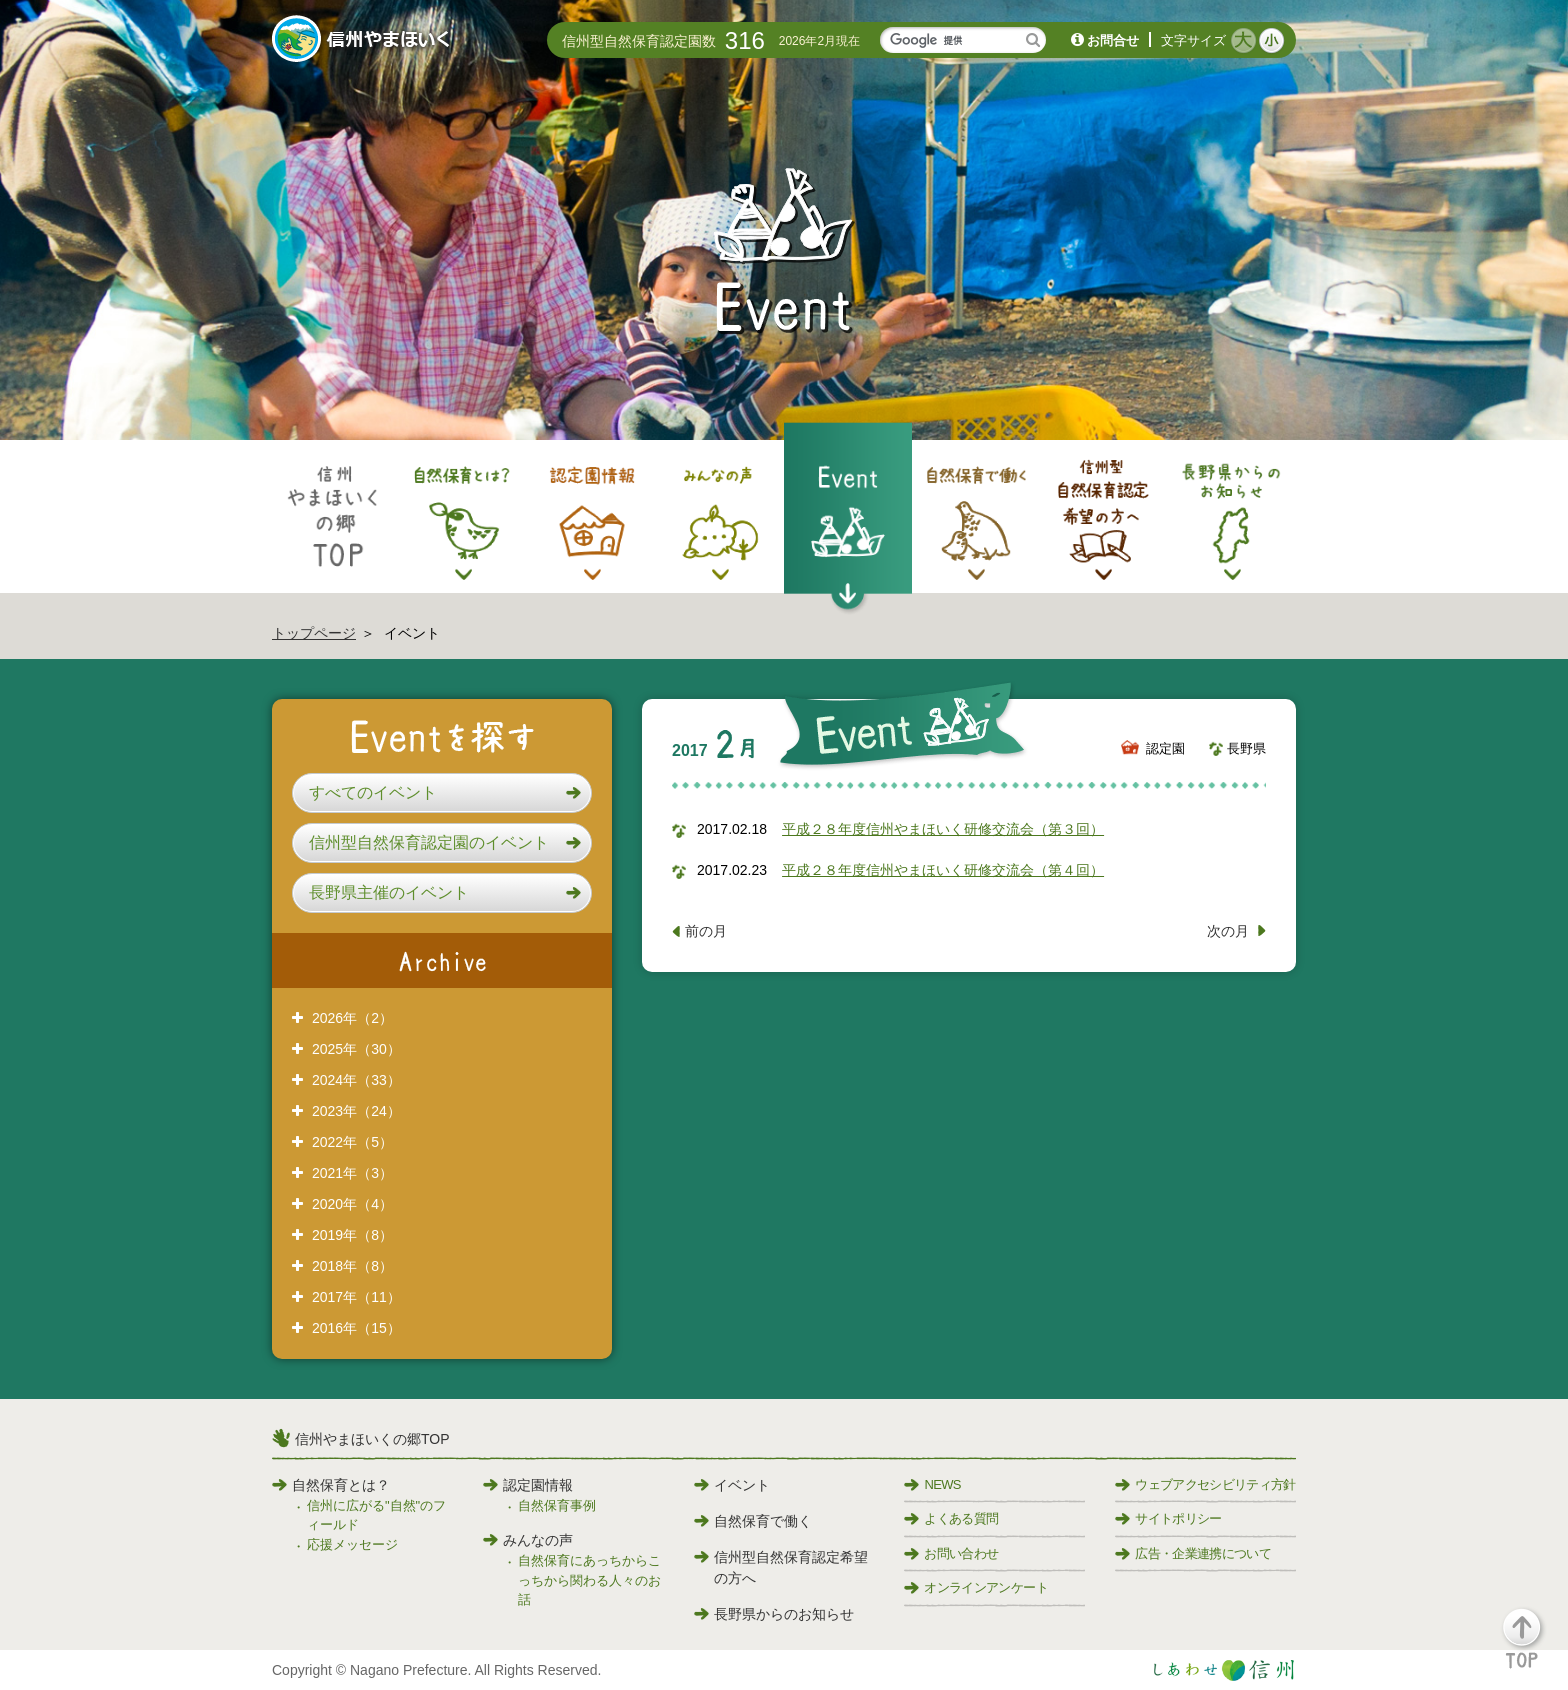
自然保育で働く (753, 1521)
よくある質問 (951, 1518)
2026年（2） (352, 1018)
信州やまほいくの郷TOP (372, 1439)
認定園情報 (528, 1485)
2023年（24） (356, 1111)
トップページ (314, 633)
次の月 (1228, 931)
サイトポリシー (1168, 1518)
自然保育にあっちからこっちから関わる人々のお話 (589, 1580)
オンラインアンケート (976, 1587)
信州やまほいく (364, 41)
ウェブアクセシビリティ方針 (1205, 1484)
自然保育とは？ (331, 1485)
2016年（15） (356, 1328)
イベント (732, 1485)
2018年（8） (352, 1266)
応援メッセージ (352, 1544)
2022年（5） (352, 1142)
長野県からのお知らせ (774, 1614)
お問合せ (1113, 40)
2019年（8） (352, 1235)
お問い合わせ (951, 1553)
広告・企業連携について (1193, 1553)
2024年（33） (356, 1080)
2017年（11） (356, 1297)
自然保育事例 (557, 1505)
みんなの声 (528, 1540)
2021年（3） (352, 1173)
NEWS (932, 1484)
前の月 (706, 931)
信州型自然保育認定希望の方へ (781, 1567)
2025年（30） (356, 1049)
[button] (442, 793)
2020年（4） (352, 1204)
